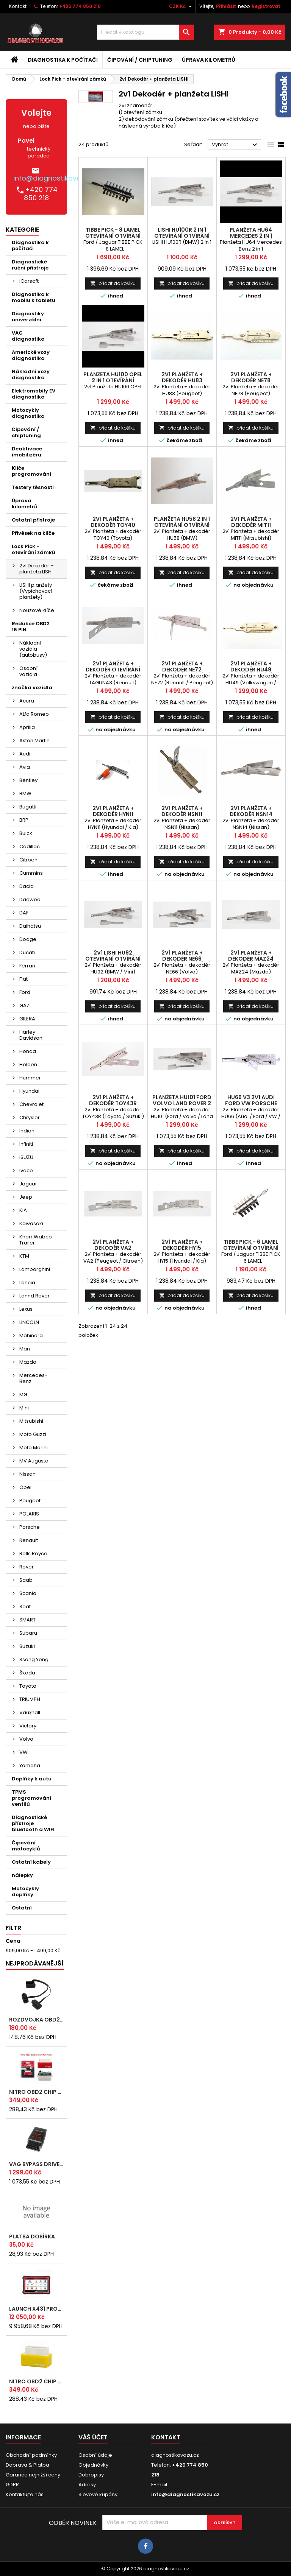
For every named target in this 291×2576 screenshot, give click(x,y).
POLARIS (29, 1513)
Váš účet (93, 2437)
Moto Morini (33, 1447)
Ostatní (22, 1907)
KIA (23, 1210)
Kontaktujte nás (25, 2494)
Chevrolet (31, 1104)
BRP (23, 820)
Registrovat (266, 6)
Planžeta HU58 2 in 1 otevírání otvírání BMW (182, 525)
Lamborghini (34, 1269)
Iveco (26, 1170)
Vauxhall (29, 1712)
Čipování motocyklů (26, 1845)
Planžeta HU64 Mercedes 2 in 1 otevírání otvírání (250, 236)
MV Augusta (33, 1460)
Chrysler (29, 1117)
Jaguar (28, 1183)
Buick (25, 833)
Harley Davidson (30, 1035)
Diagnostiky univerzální (28, 316)
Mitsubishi (31, 1421)
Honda (27, 1051)
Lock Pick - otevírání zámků (33, 549)
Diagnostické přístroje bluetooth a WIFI (33, 1823)
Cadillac (29, 846)
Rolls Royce (33, 1553)
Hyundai (29, 1091)
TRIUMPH (29, 1699)
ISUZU (26, 1157)
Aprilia (27, 727)
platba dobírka (32, 2236)
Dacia (26, 886)
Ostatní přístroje (33, 519)
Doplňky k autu (32, 1778)
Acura (26, 700)
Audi (24, 753)
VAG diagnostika (28, 336)
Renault (28, 1540)
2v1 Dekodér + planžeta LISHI (36, 568)
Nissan (27, 1474)
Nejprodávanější (35, 1963)
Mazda (27, 1362)
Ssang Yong (33, 1659)
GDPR (12, 2484)
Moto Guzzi (32, 1434)
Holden (28, 1064)
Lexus (26, 1309)
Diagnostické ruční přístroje (30, 264)
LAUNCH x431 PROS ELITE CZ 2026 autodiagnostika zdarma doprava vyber (36, 2309)
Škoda (27, 1672)
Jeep (25, 1197)
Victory (27, 1725)
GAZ (24, 1005)
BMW (25, 793)
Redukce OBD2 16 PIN (31, 626)
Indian (26, 1130)
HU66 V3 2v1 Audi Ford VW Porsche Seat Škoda (251, 1103)
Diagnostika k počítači (63, 60)
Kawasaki (31, 1223)
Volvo (26, 1739)
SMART (27, 1619)
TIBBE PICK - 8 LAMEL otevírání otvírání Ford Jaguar (113, 236)
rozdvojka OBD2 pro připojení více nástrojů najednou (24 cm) (36, 2020)
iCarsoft (29, 281)
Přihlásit (226, 6)
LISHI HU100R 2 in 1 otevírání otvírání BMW (182, 236)
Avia (24, 767)
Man (24, 1348)
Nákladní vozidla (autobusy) (33, 649)
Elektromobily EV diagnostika (33, 393)
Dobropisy (91, 2474)
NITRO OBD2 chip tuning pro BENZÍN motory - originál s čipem (36, 2381)
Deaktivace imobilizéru (27, 451)
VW (23, 1752)
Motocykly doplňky (25, 1891)
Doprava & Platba (27, 2465)
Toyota (27, 1686)
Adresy (87, 2484)
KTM (24, 1256)
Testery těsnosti (33, 487)
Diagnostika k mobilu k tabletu (33, 297)
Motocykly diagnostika (28, 413)
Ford (24, 992)
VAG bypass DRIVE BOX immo (36, 2164)
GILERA (27, 1018)
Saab (26, 1580)
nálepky (22, 1875)
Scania (27, 1593)
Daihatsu (30, 926)
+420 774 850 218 (80, 6)
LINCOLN (29, 1322)
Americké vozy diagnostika (31, 355)
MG (23, 1394)
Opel (25, 1487)
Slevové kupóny (97, 2494)
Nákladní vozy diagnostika (31, 374)
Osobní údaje (95, 2455)
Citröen (28, 859)
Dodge (27, 939)
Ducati (27, 952)
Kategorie (22, 229)
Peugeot (30, 1500)
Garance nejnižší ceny (33, 2474)
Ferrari (27, 965)
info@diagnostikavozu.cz (55, 178)
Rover (26, 1566)
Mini (24, 1407)
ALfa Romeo (34, 714)
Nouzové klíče (36, 610)
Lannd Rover (34, 1295)
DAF (23, 912)
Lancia (27, 1282)
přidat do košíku (113, 283)
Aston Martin (34, 740)
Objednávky (93, 2465)
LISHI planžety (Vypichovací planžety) (35, 591)
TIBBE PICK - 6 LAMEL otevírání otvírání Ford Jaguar (250, 1248)
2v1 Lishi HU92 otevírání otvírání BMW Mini (113, 959)
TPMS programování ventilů (31, 1798)
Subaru (28, 1633)
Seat (25, 1606)
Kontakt (18, 6)
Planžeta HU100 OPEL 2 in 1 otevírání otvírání (112, 380)
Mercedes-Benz (33, 1378)
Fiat (23, 979)
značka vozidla (32, 687)
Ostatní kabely (31, 1862)
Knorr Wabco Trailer (35, 1239)
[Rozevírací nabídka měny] (181, 6)
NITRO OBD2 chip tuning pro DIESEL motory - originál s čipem (36, 2092)
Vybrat (235, 145)
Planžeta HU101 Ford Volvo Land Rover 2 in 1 (181, 1103)
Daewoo (30, 899)
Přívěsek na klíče (33, 533)
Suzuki (27, 1646)
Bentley (28, 780)
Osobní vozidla (28, 671)
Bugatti (27, 806)
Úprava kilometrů (208, 60)
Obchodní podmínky (31, 2455)
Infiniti (26, 1144)
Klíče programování (31, 471)
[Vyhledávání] (145, 32)
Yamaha (29, 1765)
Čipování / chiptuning (139, 60)
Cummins (31, 873)
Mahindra (31, 1335)
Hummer (30, 1077)
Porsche (29, 1527)
